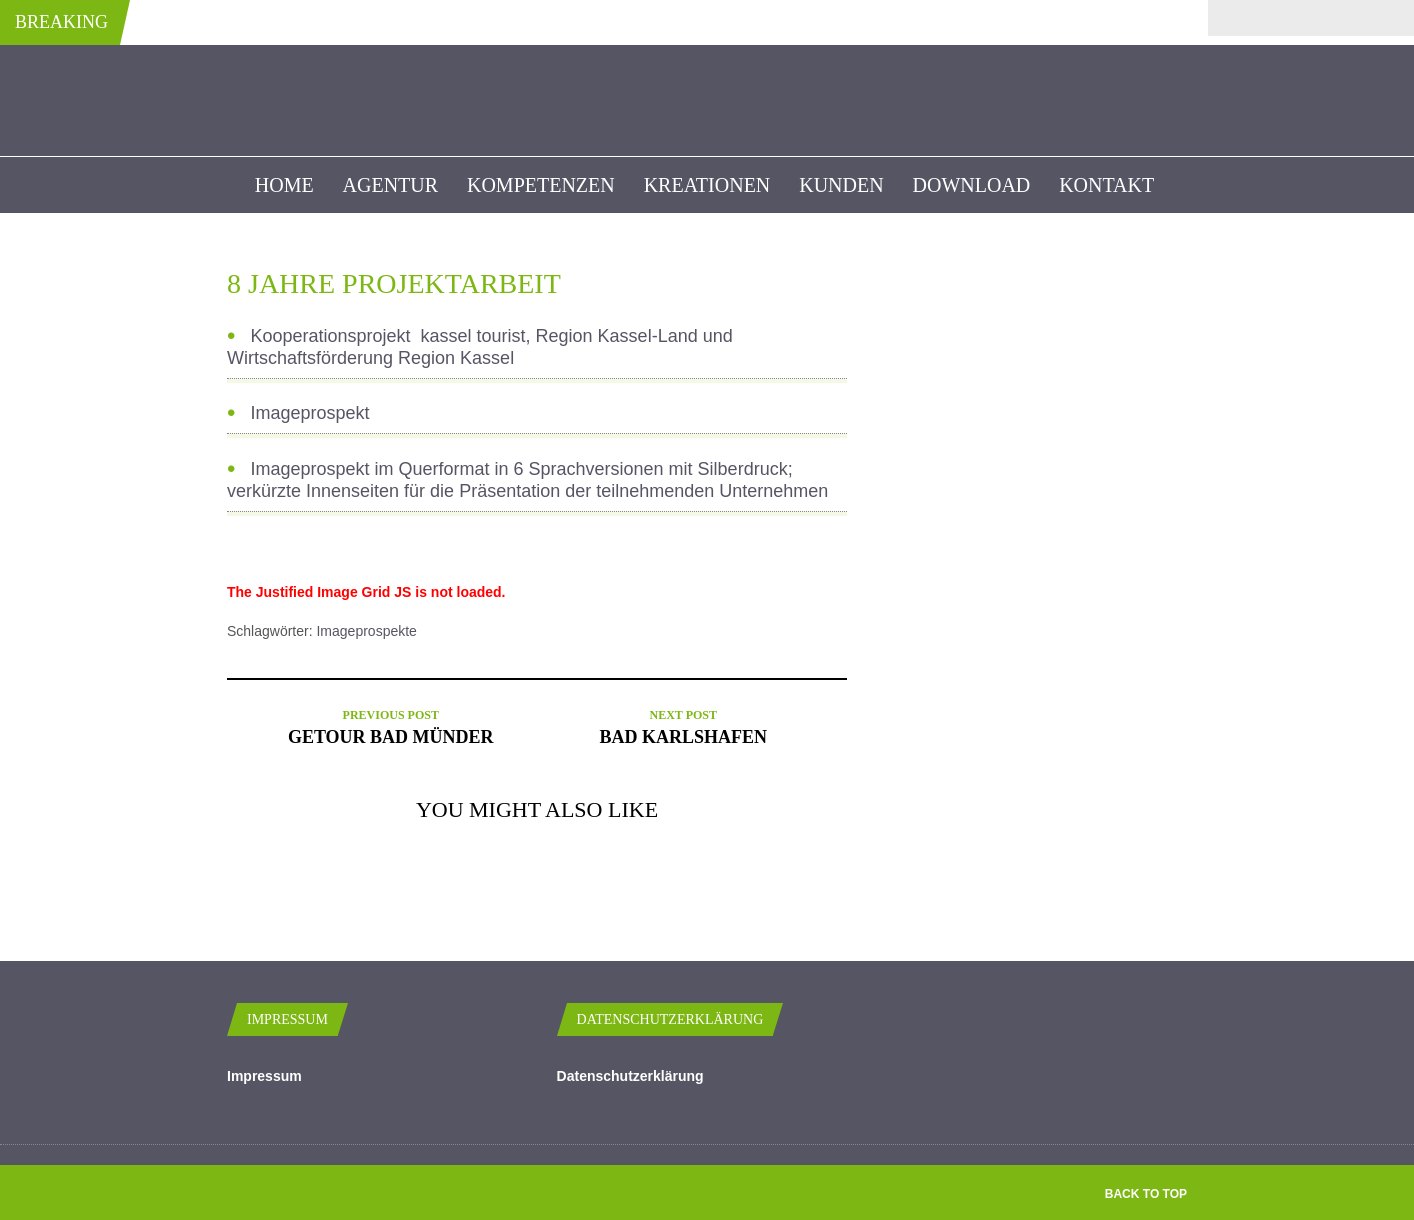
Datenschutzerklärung (630, 1076)
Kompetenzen (541, 185)
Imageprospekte (366, 631)
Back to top (1146, 1194)
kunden (841, 185)
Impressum (264, 1076)
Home (284, 185)
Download (972, 185)
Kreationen (707, 185)
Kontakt (1106, 185)
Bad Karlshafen (683, 737)
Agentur (391, 185)
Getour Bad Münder (391, 737)
